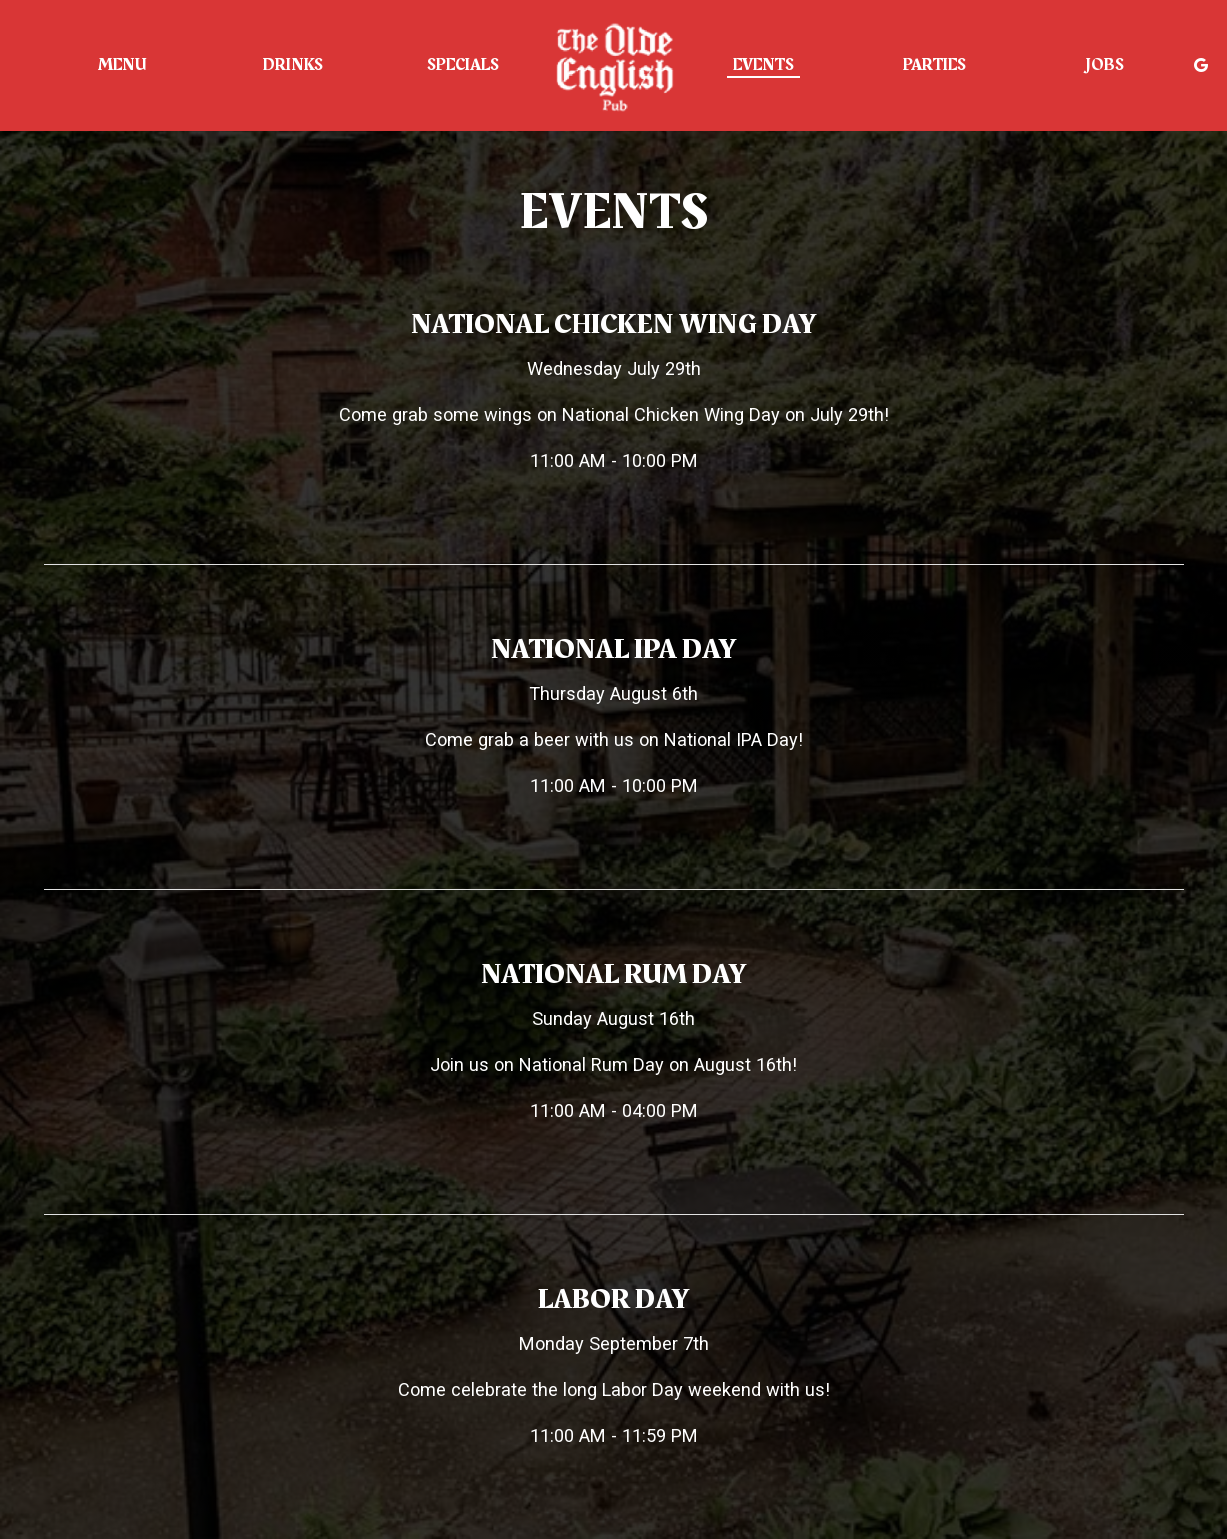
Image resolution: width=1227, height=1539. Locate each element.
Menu (122, 65)
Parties (934, 65)
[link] (614, 64)
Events (763, 65)
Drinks (293, 65)
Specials (463, 65)
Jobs (1105, 65)
